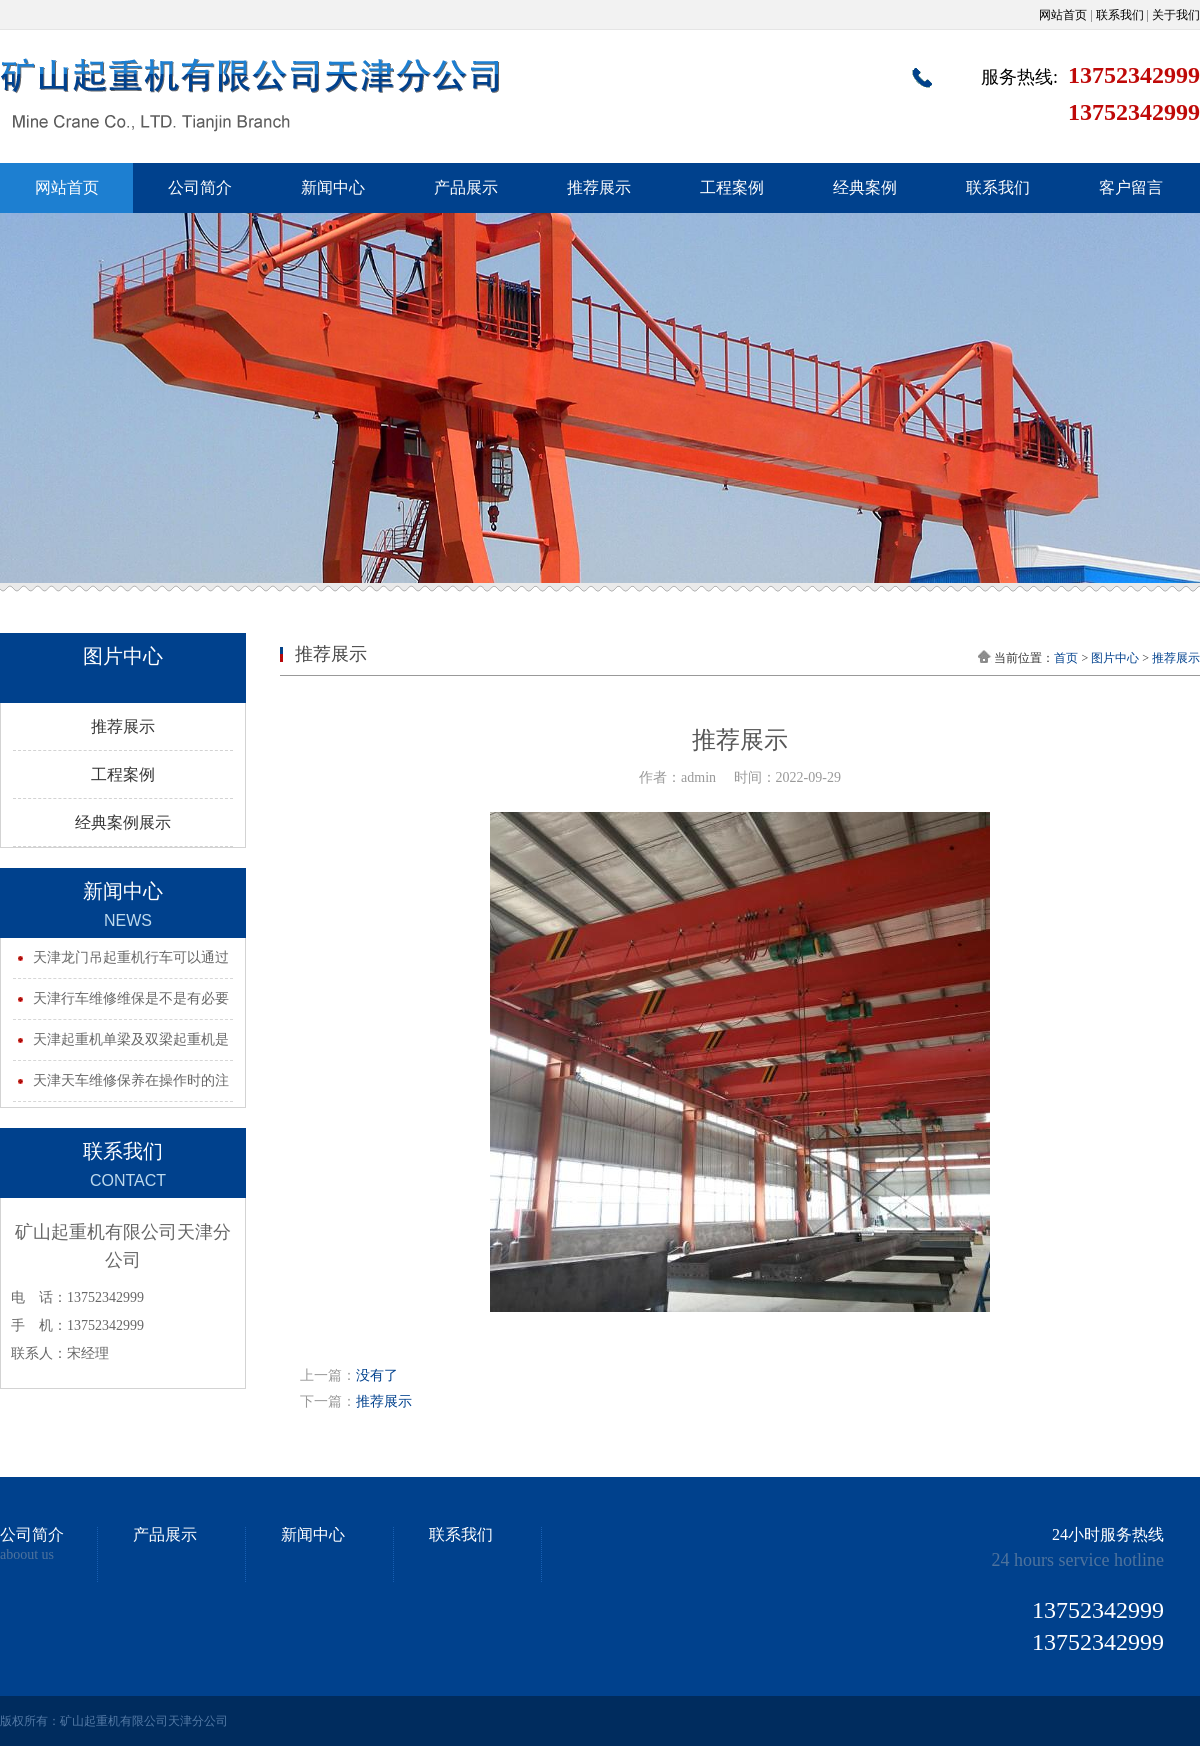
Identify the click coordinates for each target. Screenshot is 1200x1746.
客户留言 (1131, 187)
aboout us (27, 1555)
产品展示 (466, 187)
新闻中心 (333, 187)
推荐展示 (599, 187)
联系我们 (1120, 15)
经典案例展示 (123, 822)
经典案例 (865, 187)
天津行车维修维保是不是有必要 (131, 998)
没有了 (377, 1375)
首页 (1066, 658)
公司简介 (200, 187)
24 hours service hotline (1078, 1560)
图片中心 (1115, 658)
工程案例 (732, 187)
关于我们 (1176, 15)
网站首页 (1063, 15)
